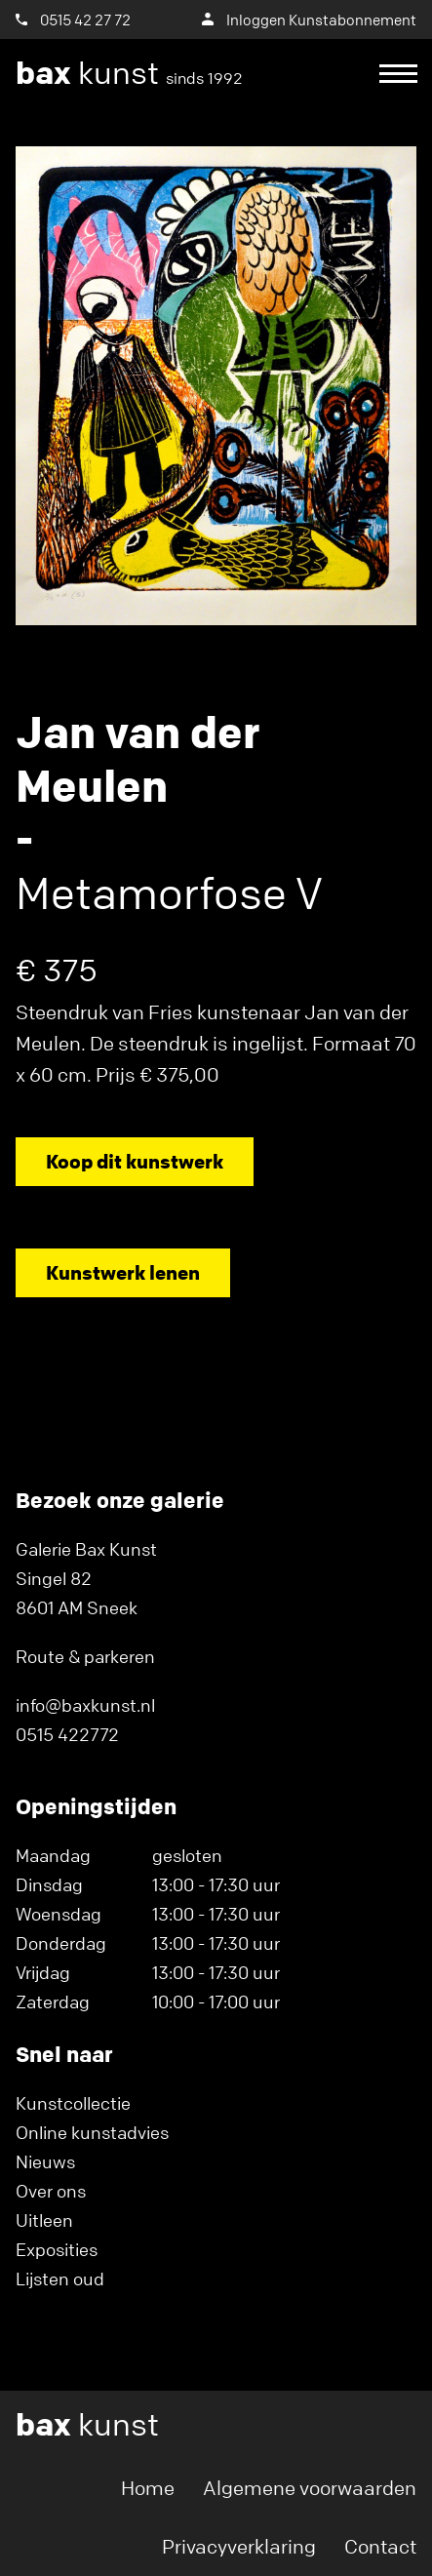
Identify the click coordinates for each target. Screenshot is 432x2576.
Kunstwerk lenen (123, 1272)
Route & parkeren (85, 1656)
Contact (380, 2546)
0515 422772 (67, 1734)
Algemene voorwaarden (309, 2488)
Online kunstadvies (92, 2132)
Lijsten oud (60, 2278)
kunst (129, 73)
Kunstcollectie (73, 2103)
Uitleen (44, 2220)
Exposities (57, 2249)
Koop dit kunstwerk (134, 1161)
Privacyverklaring (239, 2546)
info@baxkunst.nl (85, 1705)
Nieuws (45, 2161)
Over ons (51, 2190)
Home (148, 2488)
